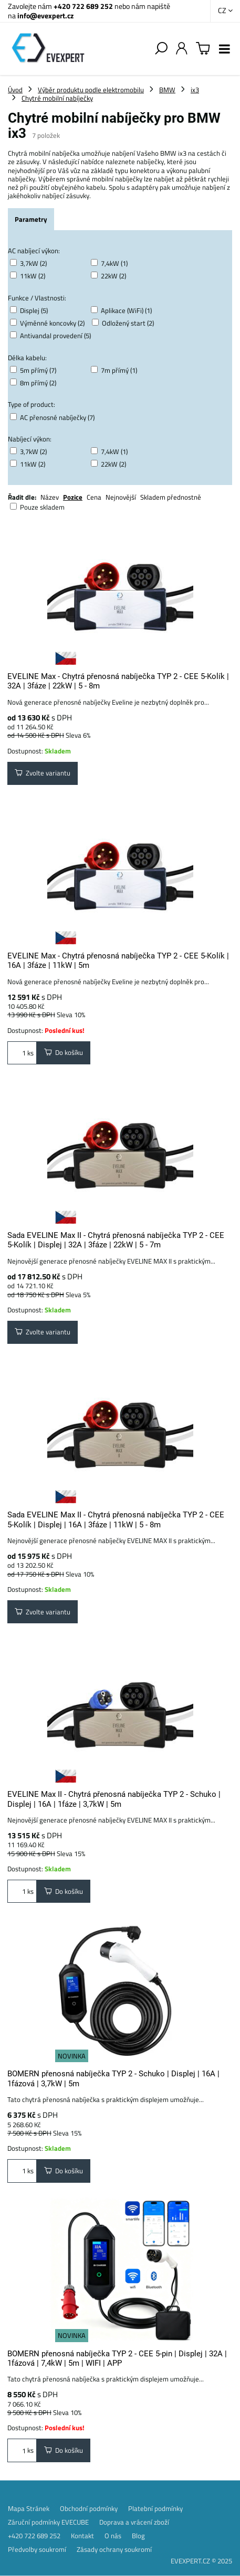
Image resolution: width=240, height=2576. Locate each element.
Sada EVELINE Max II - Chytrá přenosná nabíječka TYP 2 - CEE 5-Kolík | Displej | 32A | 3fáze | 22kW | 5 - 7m (115, 1240)
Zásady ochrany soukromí (114, 2549)
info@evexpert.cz (45, 15)
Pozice (72, 497)
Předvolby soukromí (37, 2549)
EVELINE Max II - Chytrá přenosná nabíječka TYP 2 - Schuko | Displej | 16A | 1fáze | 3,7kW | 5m (114, 1799)
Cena (94, 497)
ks (22, 1053)
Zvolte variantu (42, 773)
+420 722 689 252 (83, 6)
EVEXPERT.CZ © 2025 (201, 2561)
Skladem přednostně (170, 497)
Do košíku (63, 1052)
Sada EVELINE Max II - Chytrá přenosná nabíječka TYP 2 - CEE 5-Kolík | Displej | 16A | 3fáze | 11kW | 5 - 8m (115, 1519)
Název (49, 497)
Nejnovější (121, 497)
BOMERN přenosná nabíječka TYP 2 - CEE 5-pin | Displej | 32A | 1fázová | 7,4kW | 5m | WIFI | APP (117, 2358)
